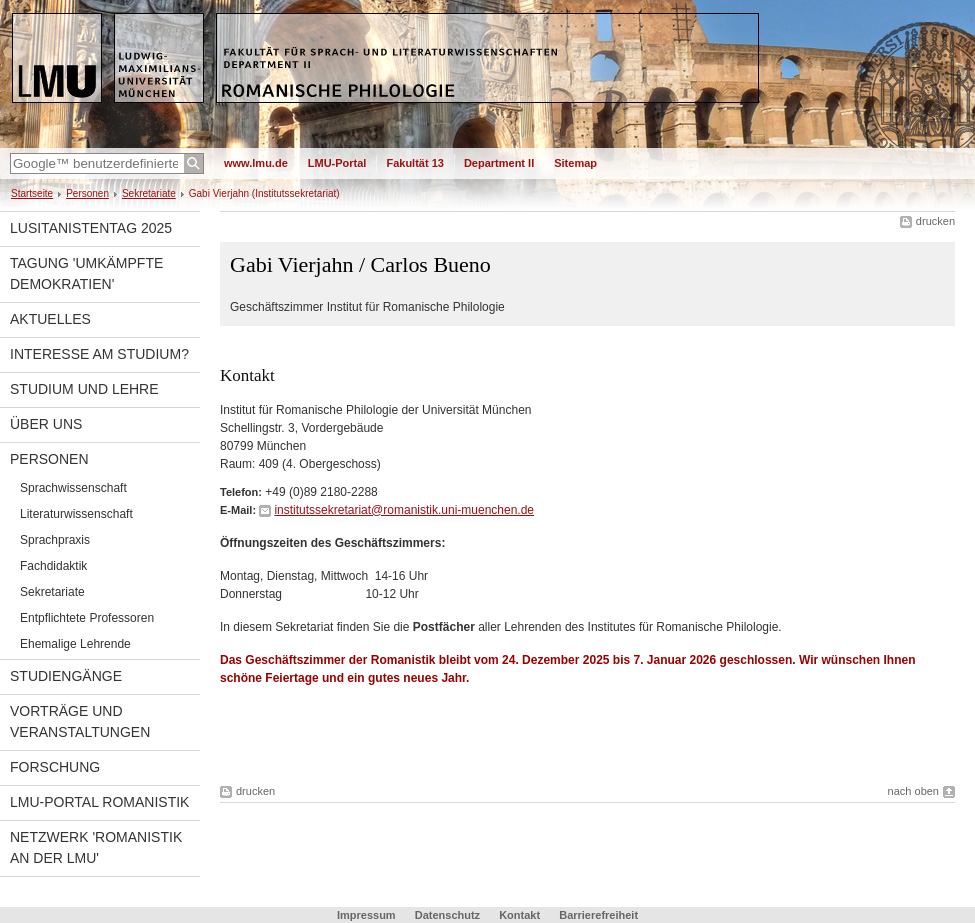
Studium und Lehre (84, 389)
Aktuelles (50, 319)
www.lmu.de (256, 163)
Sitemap (575, 163)
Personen (87, 193)
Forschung (55, 767)
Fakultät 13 (414, 163)
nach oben (913, 791)
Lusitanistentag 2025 (91, 228)
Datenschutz (447, 915)
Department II (499, 163)
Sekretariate (149, 193)
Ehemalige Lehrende (75, 644)
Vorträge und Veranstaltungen (80, 721)
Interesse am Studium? (99, 354)
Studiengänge (66, 676)
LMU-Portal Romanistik (99, 802)
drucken (935, 221)
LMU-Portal (337, 163)
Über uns (46, 424)
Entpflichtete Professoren (87, 618)
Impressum (366, 915)
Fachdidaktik (53, 566)
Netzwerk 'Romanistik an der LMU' (96, 847)
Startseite (32, 193)
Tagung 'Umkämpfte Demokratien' (86, 273)
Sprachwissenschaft (73, 488)
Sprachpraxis (55, 540)
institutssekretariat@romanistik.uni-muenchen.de (404, 510)
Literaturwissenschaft (76, 514)
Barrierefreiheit (598, 915)
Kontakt (519, 915)
